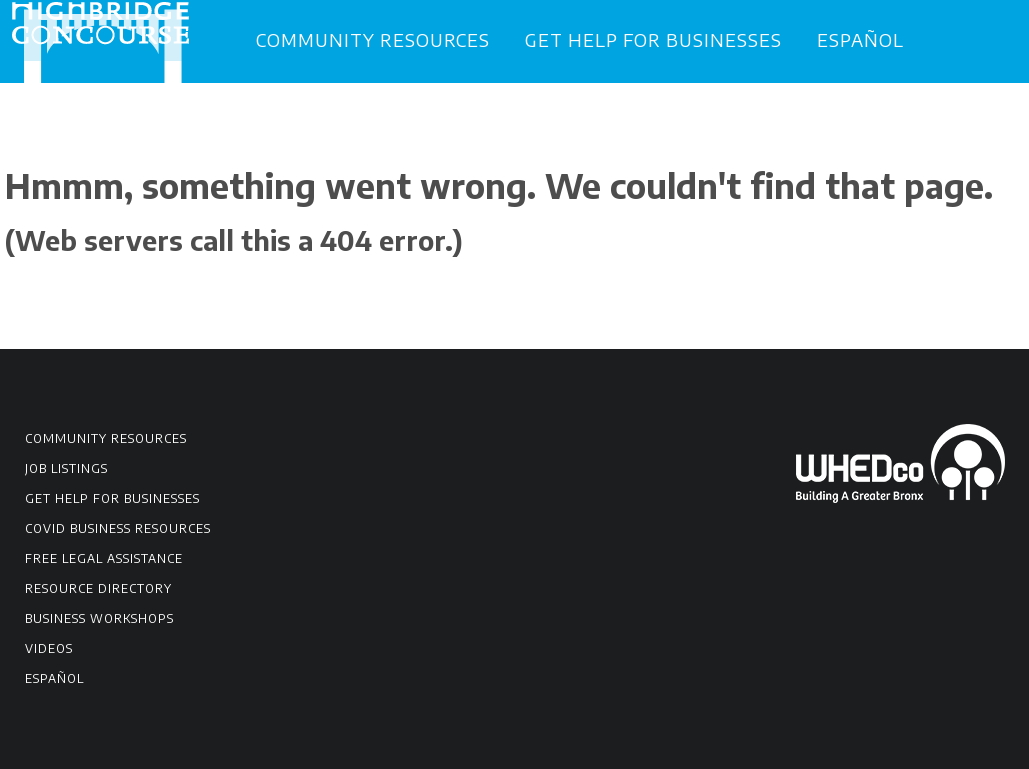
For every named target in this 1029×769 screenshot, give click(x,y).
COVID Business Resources (118, 528)
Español (860, 39)
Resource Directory (98, 588)
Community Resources (373, 39)
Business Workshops (99, 618)
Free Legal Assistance (104, 558)
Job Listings (66, 468)
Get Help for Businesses (653, 39)
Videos (49, 648)
